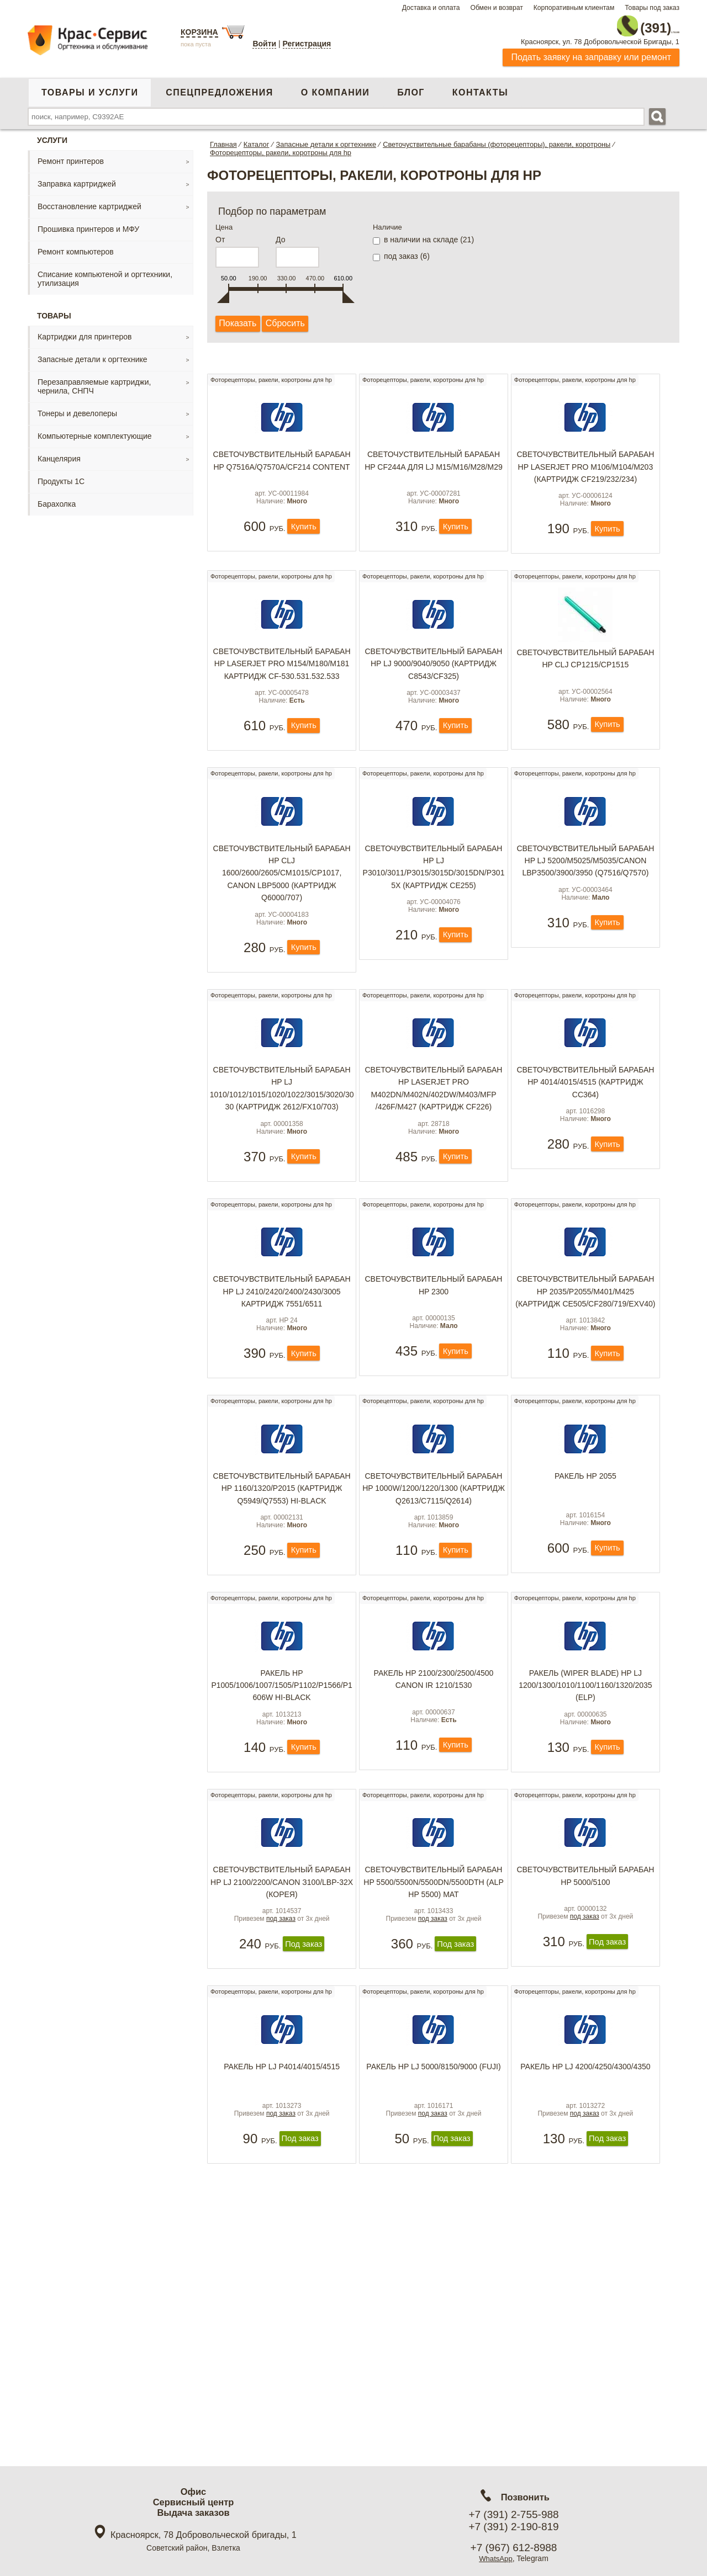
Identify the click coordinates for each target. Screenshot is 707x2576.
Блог (411, 87)
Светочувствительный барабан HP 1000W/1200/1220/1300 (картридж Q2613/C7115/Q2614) (433, 1559)
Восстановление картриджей (89, 201)
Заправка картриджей (77, 178)
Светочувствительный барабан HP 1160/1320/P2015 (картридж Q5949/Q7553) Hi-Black (282, 1559)
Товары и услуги (89, 87)
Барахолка (57, 499)
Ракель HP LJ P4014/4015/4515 (282, 2189)
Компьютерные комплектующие (95, 431)
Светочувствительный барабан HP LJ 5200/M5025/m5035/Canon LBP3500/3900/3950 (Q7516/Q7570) (585, 899)
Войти (264, 43)
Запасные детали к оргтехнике (92, 354)
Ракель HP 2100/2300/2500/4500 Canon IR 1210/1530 (434, 1766)
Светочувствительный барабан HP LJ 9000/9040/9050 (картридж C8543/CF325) (433, 683)
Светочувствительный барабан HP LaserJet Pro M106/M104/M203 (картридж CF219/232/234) (585, 469)
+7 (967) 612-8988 (514, 2547)
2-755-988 (623, 23)
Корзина (199, 32)
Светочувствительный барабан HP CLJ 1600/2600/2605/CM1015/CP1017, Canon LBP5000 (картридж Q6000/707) (282, 911)
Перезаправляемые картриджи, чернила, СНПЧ (94, 381)
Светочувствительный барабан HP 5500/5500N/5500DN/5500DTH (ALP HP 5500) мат (433, 1987)
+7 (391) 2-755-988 (513, 2514)
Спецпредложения (219, 87)
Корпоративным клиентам (574, 8)
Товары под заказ (652, 8)
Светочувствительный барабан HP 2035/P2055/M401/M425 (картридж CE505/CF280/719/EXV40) (585, 1345)
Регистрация (307, 43)
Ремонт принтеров (71, 156)
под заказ (281, 2035)
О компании (335, 87)
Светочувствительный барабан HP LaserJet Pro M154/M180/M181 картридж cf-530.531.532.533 (282, 683)
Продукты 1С (61, 476)
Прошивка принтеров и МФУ (88, 224)
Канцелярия (59, 453)
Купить (303, 544)
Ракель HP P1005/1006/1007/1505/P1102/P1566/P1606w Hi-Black (281, 1773)
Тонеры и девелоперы (77, 408)
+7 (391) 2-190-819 (513, 2526)
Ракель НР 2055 (585, 1546)
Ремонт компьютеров (76, 246)
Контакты (480, 87)
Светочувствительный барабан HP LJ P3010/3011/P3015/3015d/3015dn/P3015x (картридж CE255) (433, 905)
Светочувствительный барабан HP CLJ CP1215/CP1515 (585, 678)
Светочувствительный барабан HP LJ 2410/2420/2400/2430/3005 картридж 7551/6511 (282, 1345)
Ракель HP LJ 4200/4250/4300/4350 (585, 2189)
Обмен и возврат (496, 8)
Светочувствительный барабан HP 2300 (433, 1338)
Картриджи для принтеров (84, 331)
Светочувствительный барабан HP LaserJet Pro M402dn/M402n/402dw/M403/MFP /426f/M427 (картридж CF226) (433, 1134)
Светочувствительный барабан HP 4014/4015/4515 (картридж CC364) (585, 1128)
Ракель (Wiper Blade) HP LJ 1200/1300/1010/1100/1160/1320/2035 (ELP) (585, 1773)
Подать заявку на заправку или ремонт (591, 52)
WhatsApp (496, 2558)
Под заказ (303, 2062)
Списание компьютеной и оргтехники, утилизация (105, 274)
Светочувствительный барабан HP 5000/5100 (585, 1980)
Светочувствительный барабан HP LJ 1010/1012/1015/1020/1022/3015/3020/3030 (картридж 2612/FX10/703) (282, 1134)
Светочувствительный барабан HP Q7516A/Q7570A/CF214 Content (282, 463)
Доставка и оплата (431, 8)
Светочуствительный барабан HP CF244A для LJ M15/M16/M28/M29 (434, 463)
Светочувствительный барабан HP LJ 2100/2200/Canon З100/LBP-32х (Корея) (282, 1987)
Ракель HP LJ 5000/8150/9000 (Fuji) (433, 2189)
